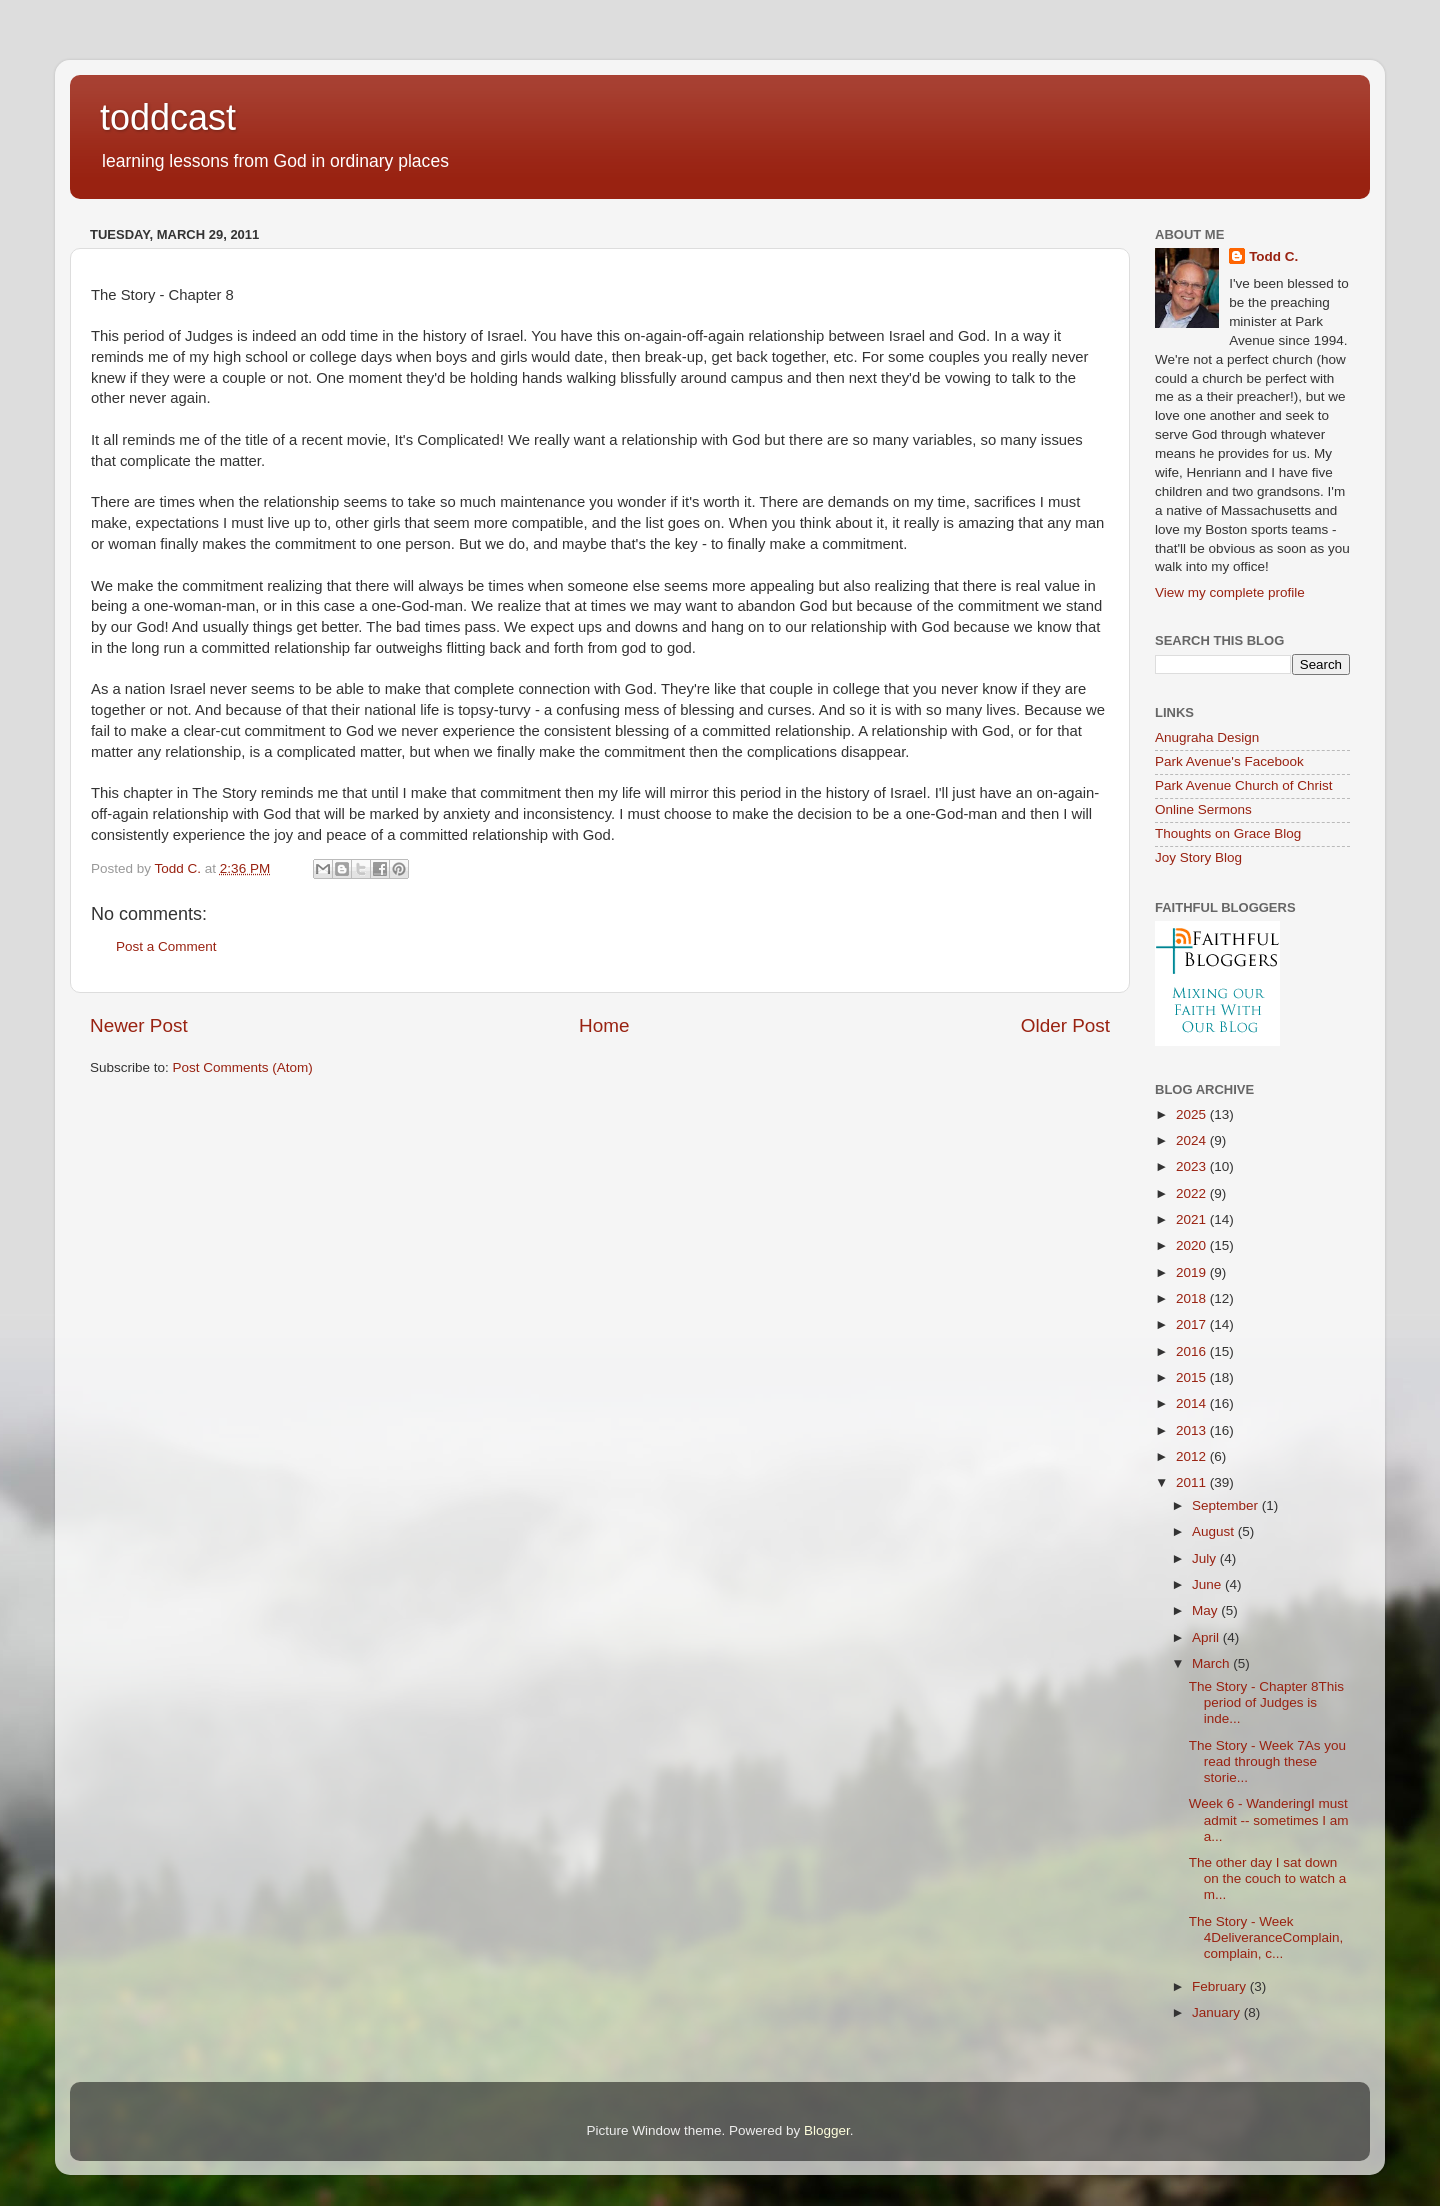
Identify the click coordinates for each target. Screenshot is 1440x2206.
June (1208, 1584)
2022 (1193, 1193)
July (1206, 1558)
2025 (1193, 1114)
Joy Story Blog (1198, 857)
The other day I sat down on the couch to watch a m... (1268, 1878)
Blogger (827, 2130)
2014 (1193, 1403)
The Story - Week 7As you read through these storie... (1267, 1761)
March (1212, 1663)
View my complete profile (1230, 592)
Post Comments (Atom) (243, 1067)
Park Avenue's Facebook (1229, 761)
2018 (1193, 1298)
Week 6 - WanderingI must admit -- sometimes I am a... (1269, 1819)
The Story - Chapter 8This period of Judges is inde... (1266, 1702)
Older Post (1065, 1025)
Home (604, 1025)
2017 (1193, 1324)
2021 (1193, 1219)
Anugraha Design (1207, 737)
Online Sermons (1203, 809)
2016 (1193, 1351)
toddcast (168, 117)
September (1227, 1505)
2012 (1193, 1456)
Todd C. (1273, 256)
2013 (1193, 1430)
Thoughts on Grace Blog (1228, 833)
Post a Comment (166, 946)
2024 (1193, 1140)
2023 (1193, 1166)
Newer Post (139, 1025)
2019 (1193, 1272)
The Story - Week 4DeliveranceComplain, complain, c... (1266, 1937)
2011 (1193, 1482)
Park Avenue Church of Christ (1244, 785)
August (1215, 1531)
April (1207, 1637)
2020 (1193, 1245)
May (1206, 1610)
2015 (1193, 1377)
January (1218, 2012)
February (1221, 1986)
